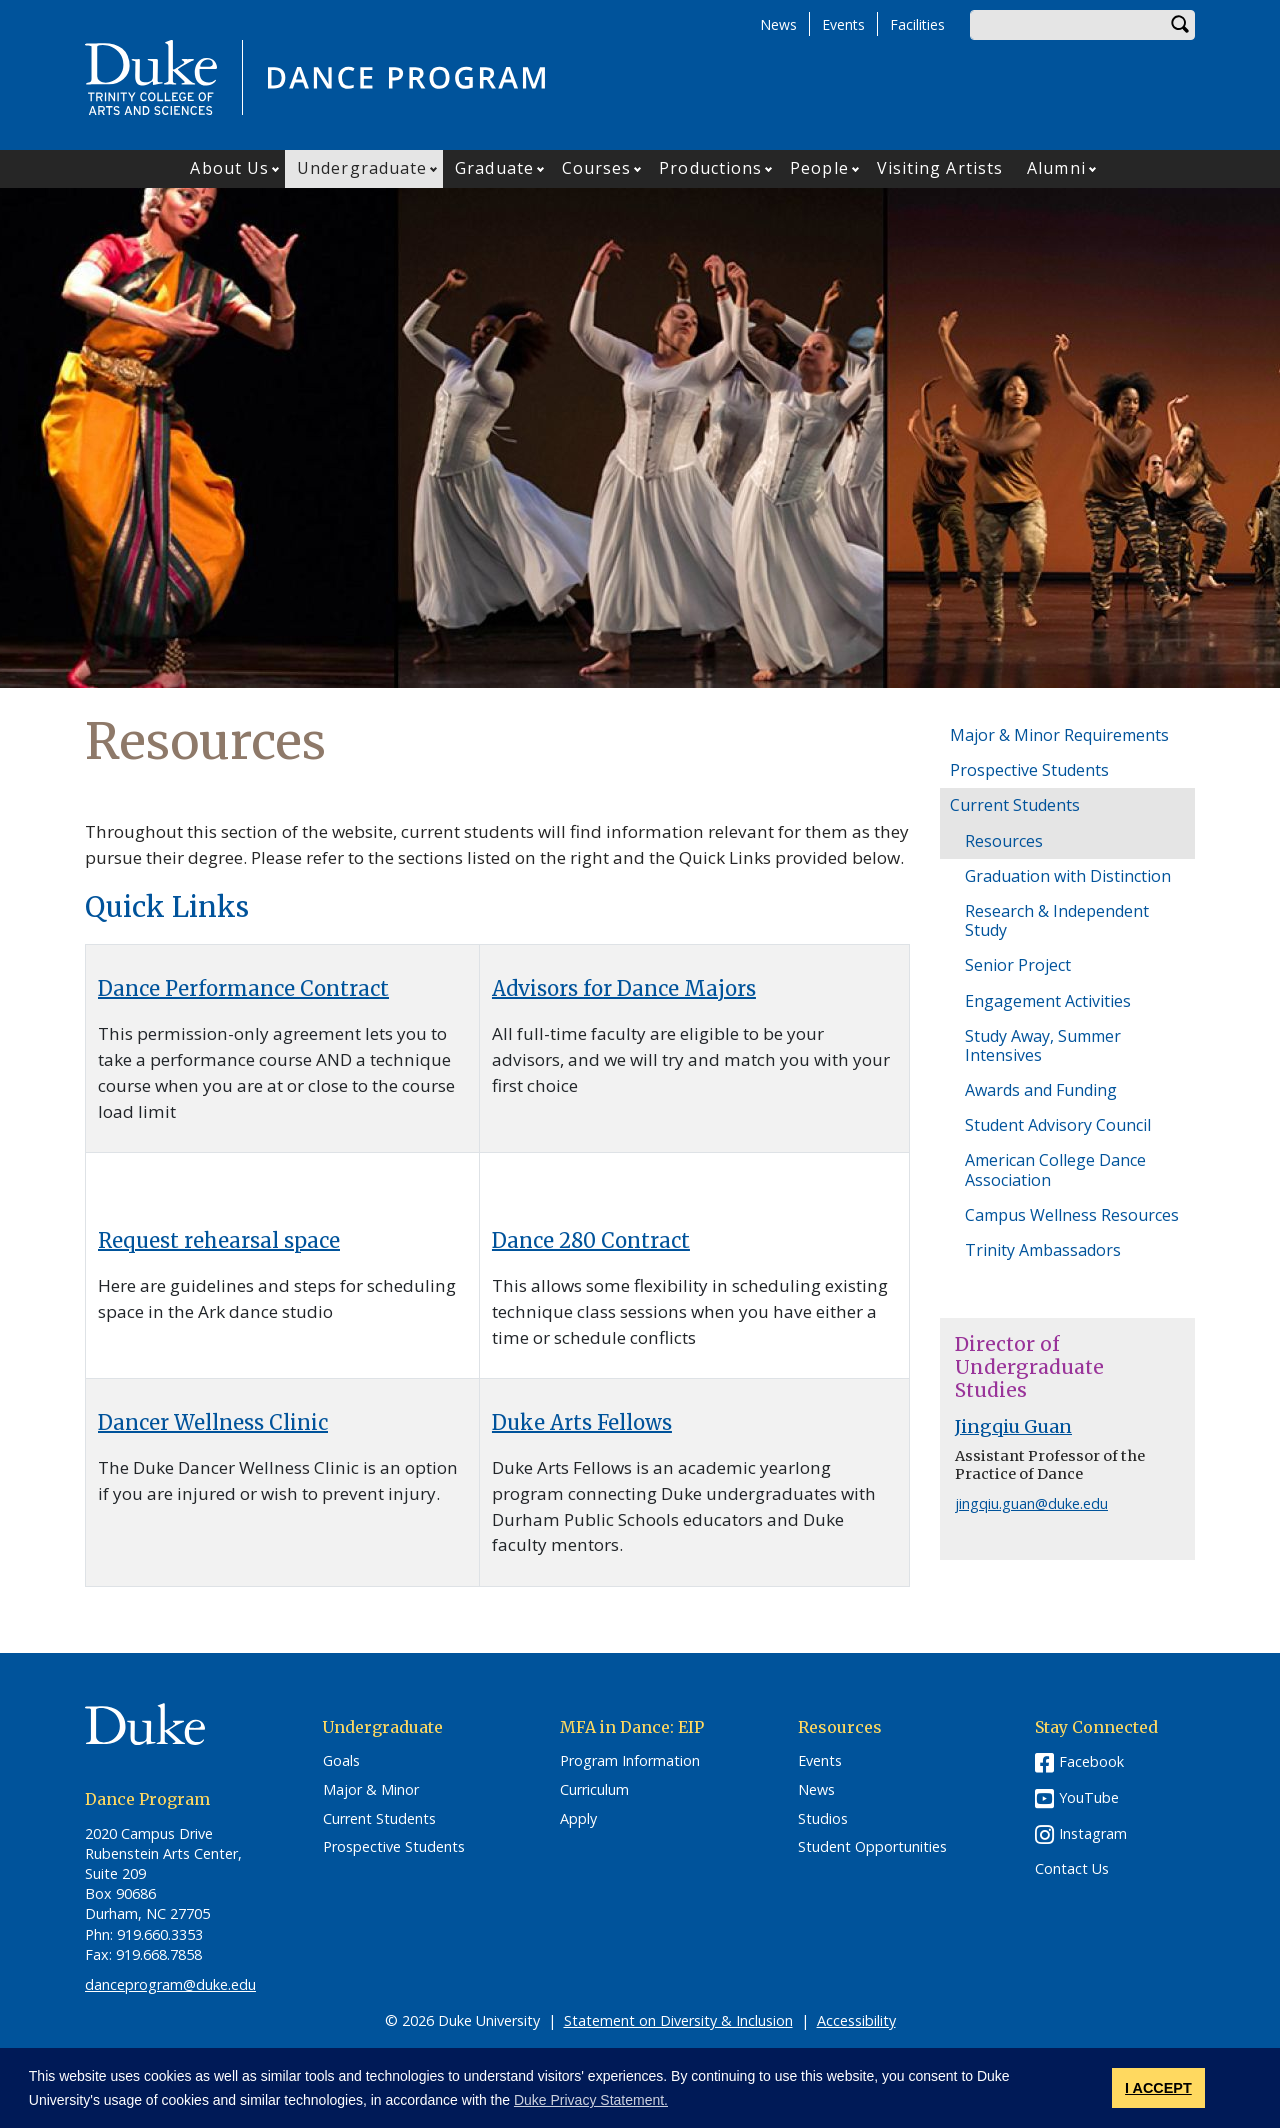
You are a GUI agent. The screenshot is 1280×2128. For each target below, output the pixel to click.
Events (843, 24)
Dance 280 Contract (591, 1240)
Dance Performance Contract (243, 988)
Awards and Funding (1041, 1090)
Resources (1004, 841)
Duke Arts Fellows (582, 1422)
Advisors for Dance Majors (624, 988)
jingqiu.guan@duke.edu (1031, 1503)
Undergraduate (362, 168)
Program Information (630, 1761)
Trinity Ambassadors (1043, 1250)
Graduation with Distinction (1068, 876)
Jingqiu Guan (1013, 1427)
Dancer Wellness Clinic (213, 1422)
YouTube (1089, 1797)
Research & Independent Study (1057, 920)
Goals (341, 1761)
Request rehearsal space (219, 1240)
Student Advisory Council (1058, 1125)
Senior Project (1018, 965)
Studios (823, 1819)
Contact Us (1072, 1869)
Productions (710, 168)
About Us (229, 168)
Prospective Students (1029, 770)
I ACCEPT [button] (1158, 2088)
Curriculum (594, 1790)
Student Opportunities (872, 1847)
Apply (578, 1819)
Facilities (917, 24)
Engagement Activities (1048, 1001)
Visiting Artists (940, 168)
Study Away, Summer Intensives (1043, 1045)
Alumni (1056, 168)
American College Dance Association (1055, 1169)
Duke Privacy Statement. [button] (591, 2100)
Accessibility (856, 2020)
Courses (597, 168)
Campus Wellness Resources (1072, 1215)
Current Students (1015, 805)
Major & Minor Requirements (1059, 735)
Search (1180, 25)
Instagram (1093, 1833)
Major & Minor (371, 1790)
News (778, 24)
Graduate (494, 168)
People (819, 168)
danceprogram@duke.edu (170, 1984)
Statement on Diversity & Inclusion (678, 2020)
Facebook (1091, 1761)
